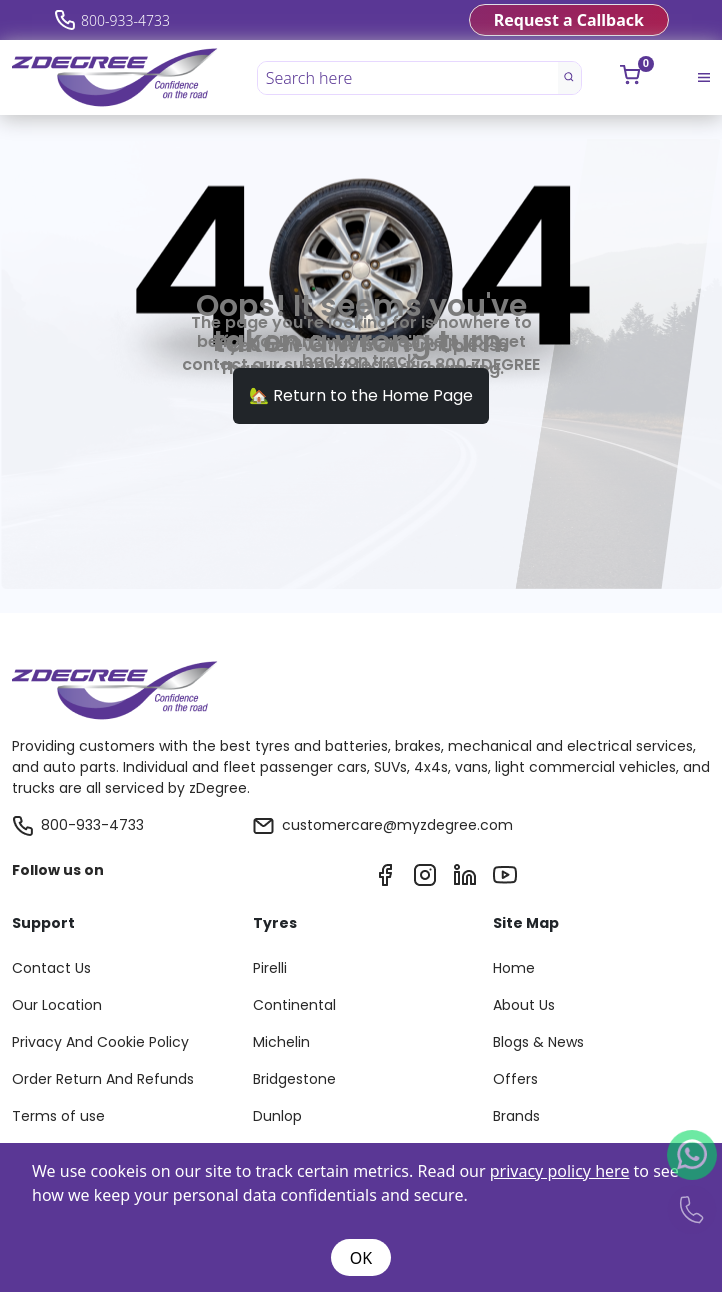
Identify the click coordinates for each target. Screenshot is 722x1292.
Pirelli (270, 968)
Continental (294, 1005)
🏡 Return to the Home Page (361, 395)
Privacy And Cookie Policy (100, 1042)
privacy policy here (560, 1171)
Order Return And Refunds (103, 1079)
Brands (516, 1116)
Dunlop (277, 1116)
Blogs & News (538, 1042)
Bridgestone (294, 1079)
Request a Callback (569, 20)
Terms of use (58, 1116)
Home (514, 968)
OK (361, 1258)
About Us (524, 1005)
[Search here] (409, 78)
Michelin (281, 1042)
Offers (515, 1079)
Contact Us (51, 968)
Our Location (57, 1005)
